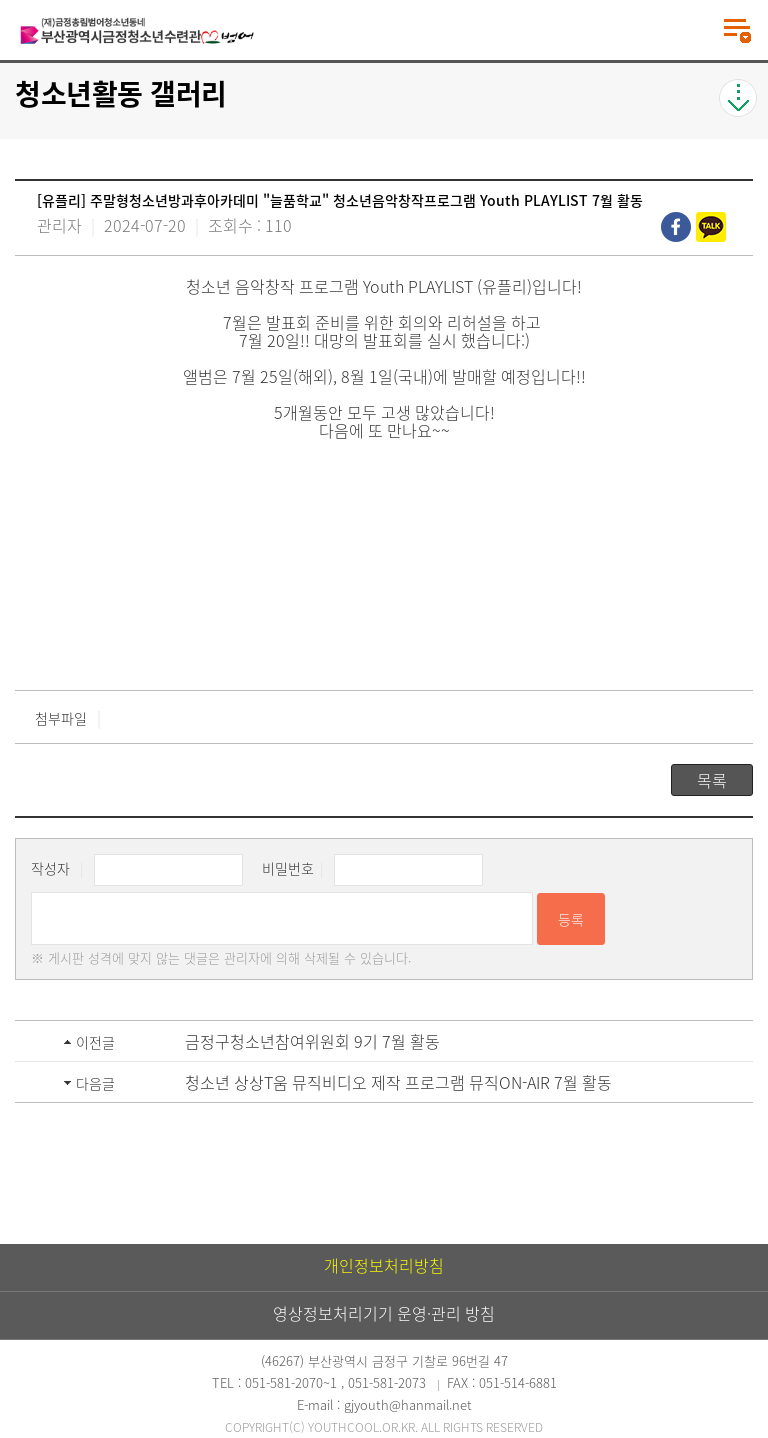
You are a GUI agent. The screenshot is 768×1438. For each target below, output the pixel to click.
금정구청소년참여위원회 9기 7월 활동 (312, 1041)
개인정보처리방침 (384, 1265)
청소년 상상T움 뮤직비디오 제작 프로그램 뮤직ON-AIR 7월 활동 (398, 1082)
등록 (571, 919)
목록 (712, 780)
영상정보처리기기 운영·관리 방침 (384, 1313)
